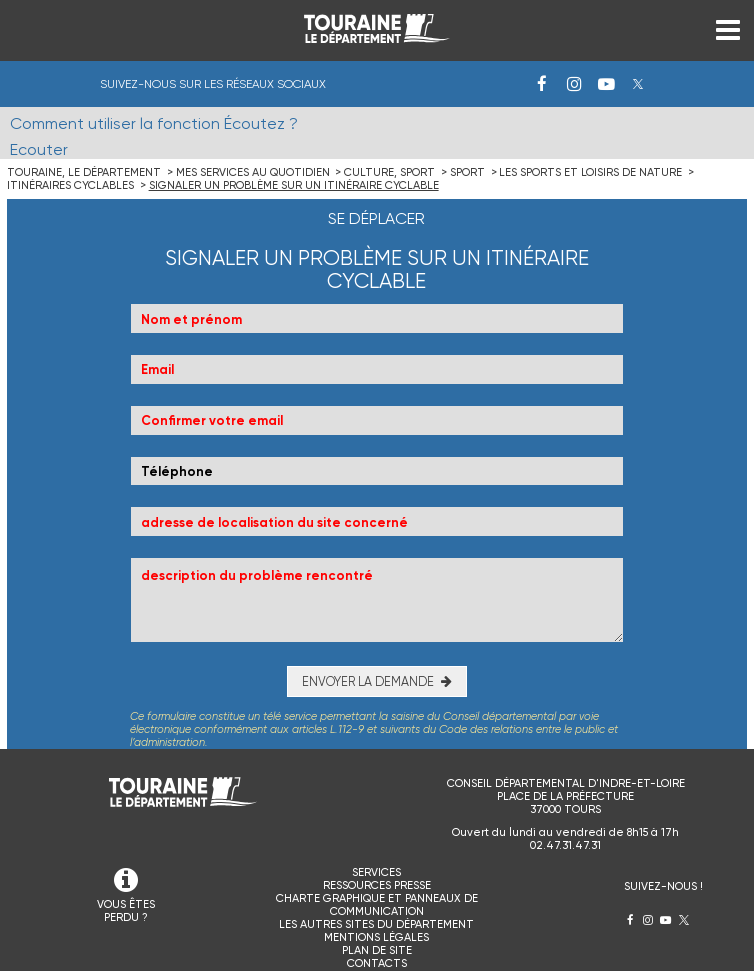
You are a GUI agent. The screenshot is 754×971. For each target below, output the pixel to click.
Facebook (542, 84)
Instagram (574, 84)
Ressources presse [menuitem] (377, 885)
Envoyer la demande (368, 681)
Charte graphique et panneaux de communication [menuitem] (377, 905)
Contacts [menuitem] (377, 963)
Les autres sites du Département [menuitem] (376, 924)
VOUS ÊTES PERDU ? (126, 911)
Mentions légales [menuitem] (376, 937)
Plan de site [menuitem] (377, 950)
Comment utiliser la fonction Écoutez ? (154, 123)
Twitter (638, 84)
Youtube (606, 84)
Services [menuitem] (376, 872)
